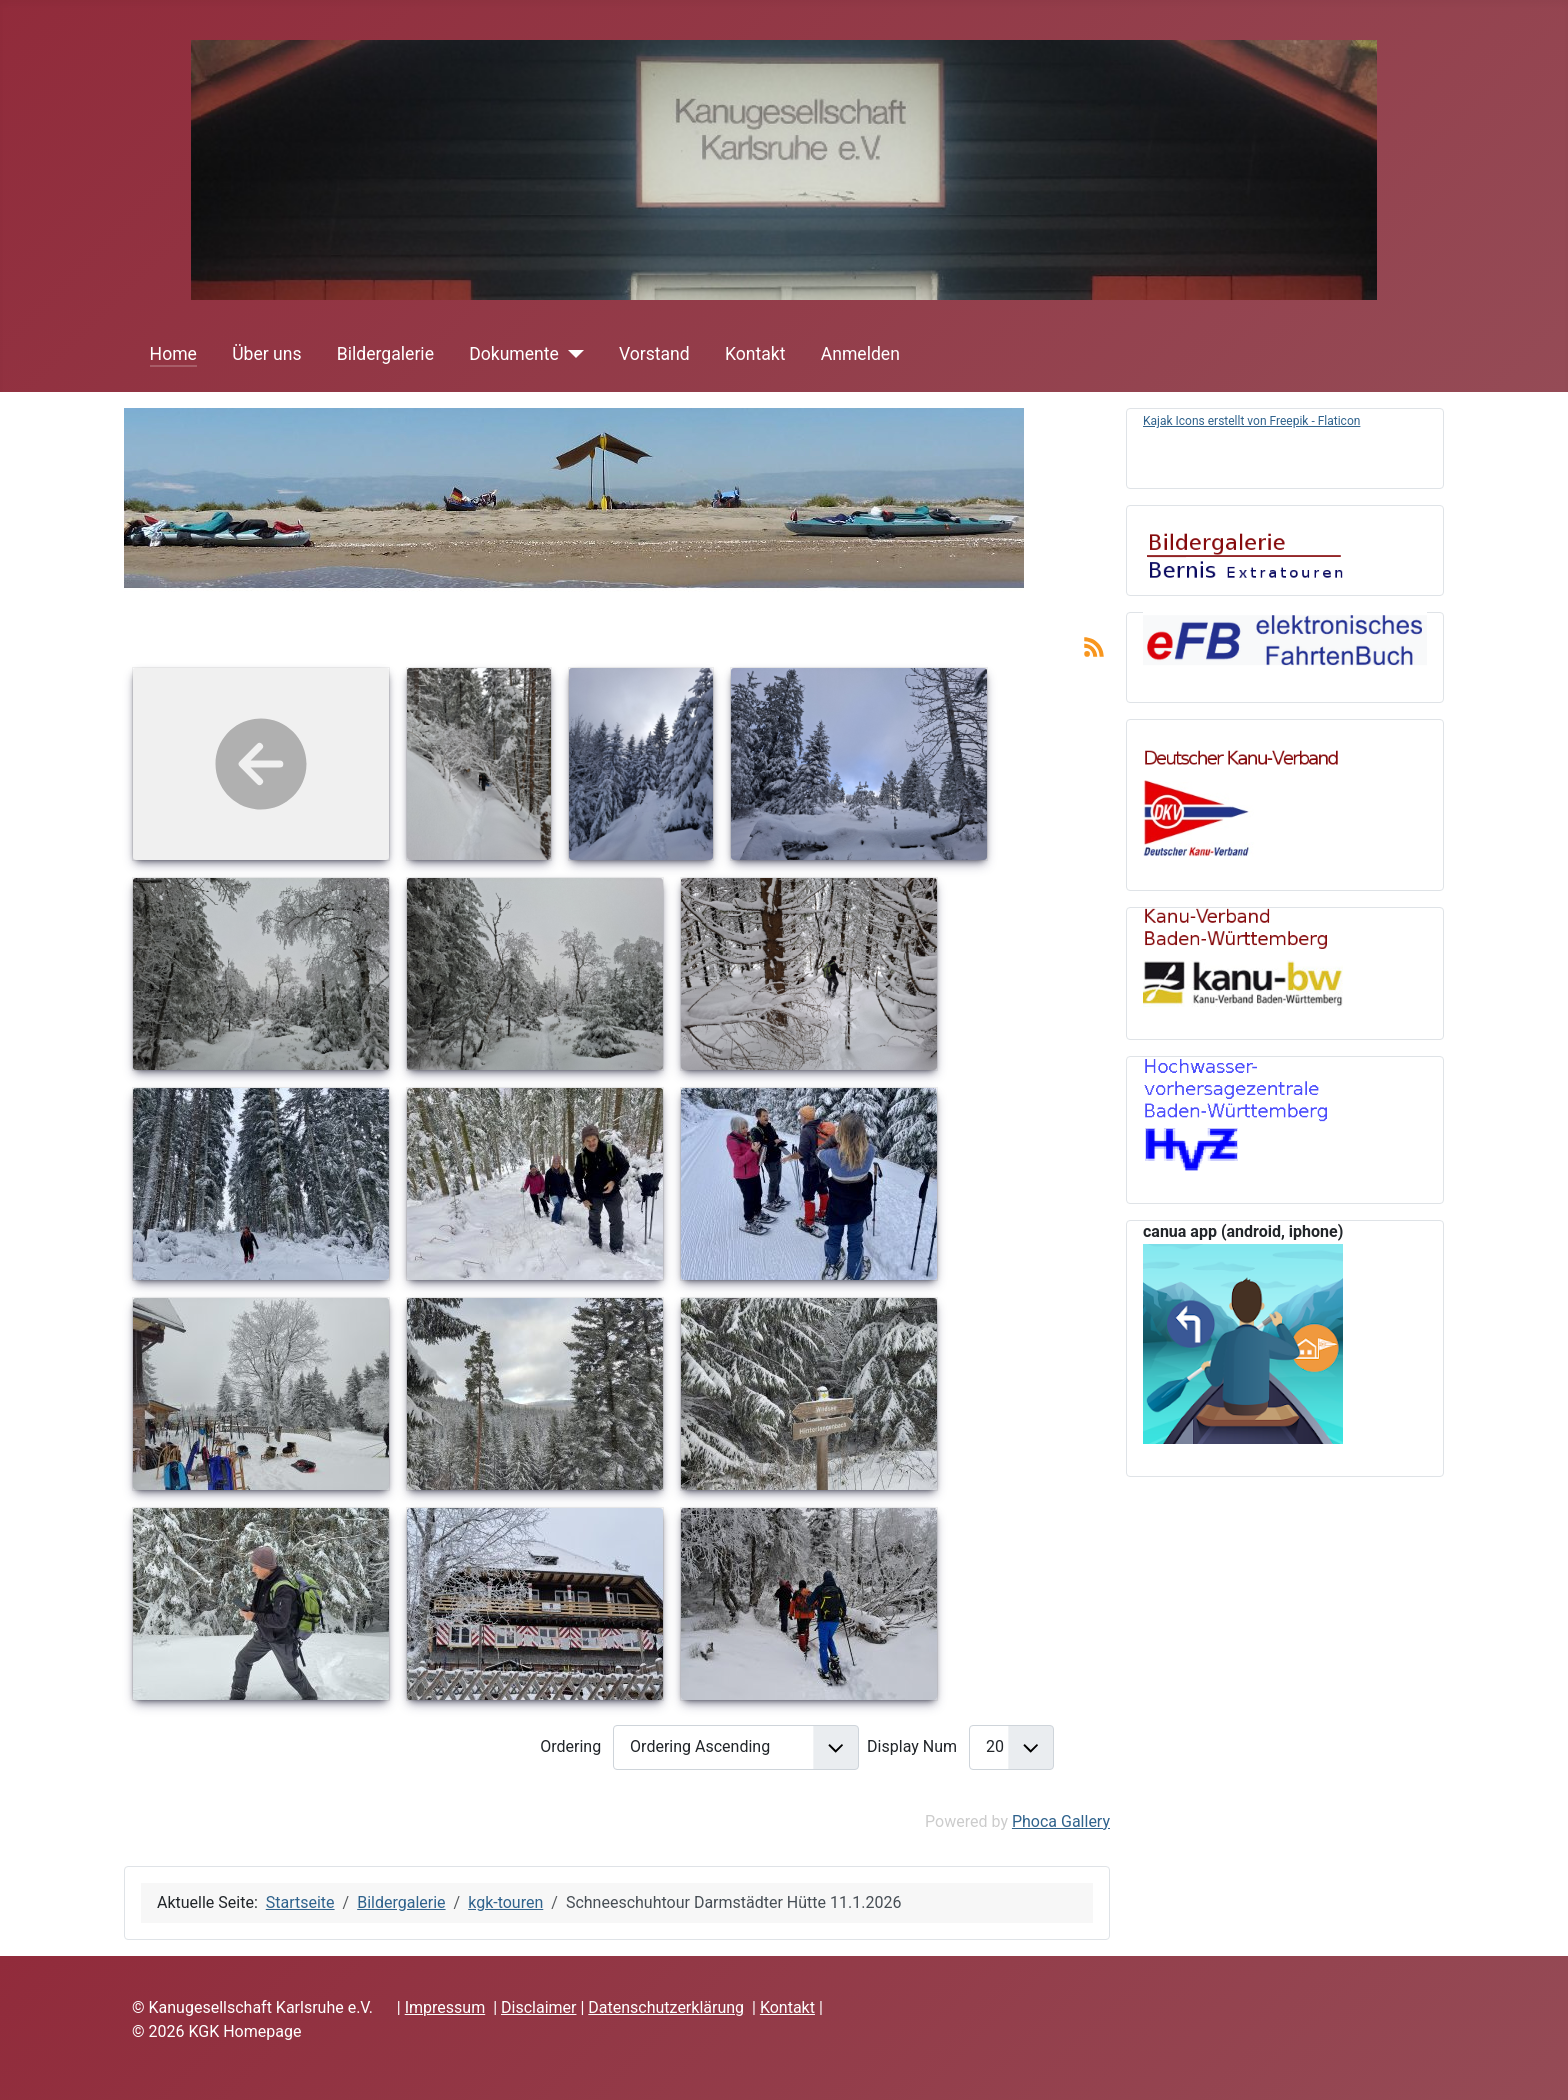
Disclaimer (538, 2007)
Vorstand (654, 354)
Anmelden (860, 354)
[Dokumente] (571, 354)
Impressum (445, 2007)
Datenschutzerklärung (666, 2007)
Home (173, 354)
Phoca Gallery (1061, 1821)
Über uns (266, 354)
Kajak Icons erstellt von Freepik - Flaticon (1251, 421)
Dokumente (514, 354)
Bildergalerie (385, 354)
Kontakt (755, 354)
